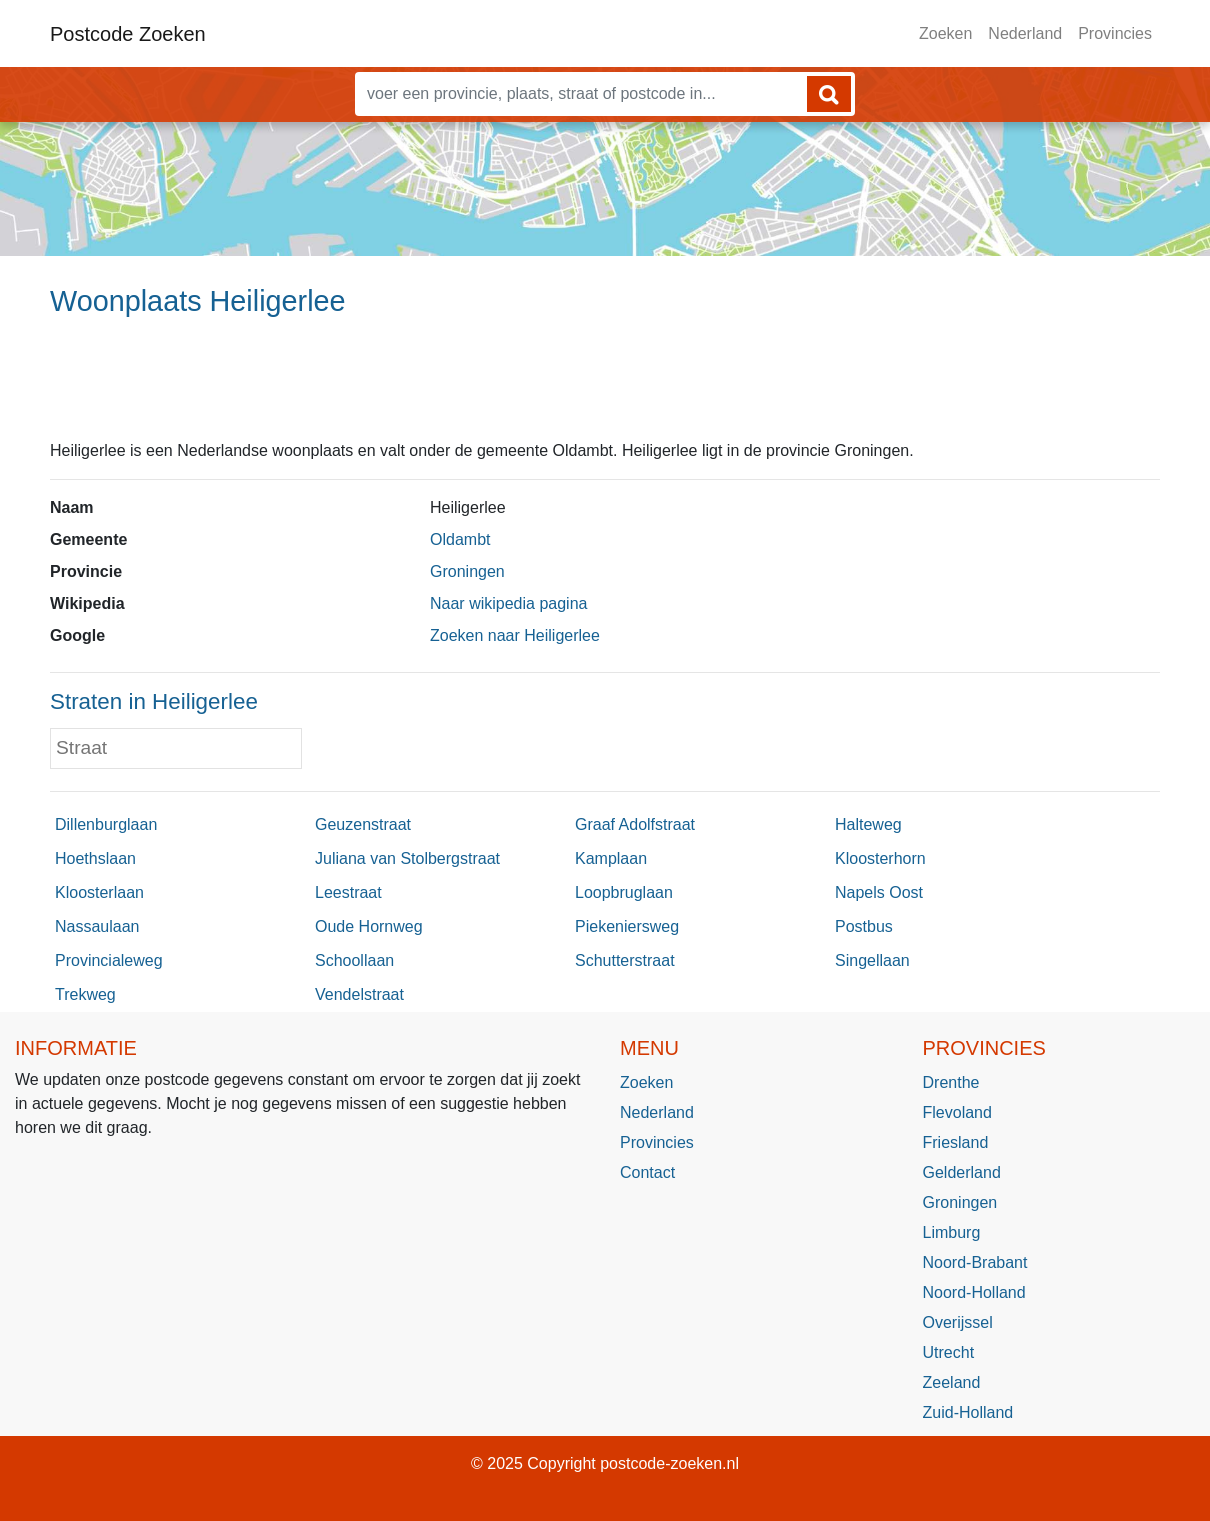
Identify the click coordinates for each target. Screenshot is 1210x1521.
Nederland (1025, 33)
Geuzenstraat (363, 824)
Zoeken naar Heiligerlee (515, 635)
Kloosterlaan (99, 892)
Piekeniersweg (627, 926)
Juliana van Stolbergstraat (407, 858)
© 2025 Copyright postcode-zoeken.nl (605, 1463)
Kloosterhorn (880, 858)
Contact (647, 1172)
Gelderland (962, 1172)
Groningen (467, 571)
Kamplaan (611, 858)
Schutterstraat (625, 960)
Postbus (864, 926)
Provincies (1115, 33)
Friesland (956, 1142)
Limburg (952, 1232)
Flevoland (957, 1112)
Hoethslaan (95, 858)
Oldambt (460, 539)
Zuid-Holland (968, 1412)
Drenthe (951, 1082)
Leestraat (348, 892)
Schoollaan (354, 960)
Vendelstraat (359, 994)
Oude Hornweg (369, 926)
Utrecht (949, 1352)
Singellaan (872, 960)
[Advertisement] (605, 387)
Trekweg (85, 994)
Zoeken (945, 33)
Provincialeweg (109, 960)
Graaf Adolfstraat (635, 824)
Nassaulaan (97, 926)
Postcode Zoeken (128, 34)
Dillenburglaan (106, 824)
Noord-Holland (974, 1292)
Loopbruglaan (624, 892)
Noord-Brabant (975, 1262)
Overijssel (958, 1322)
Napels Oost (879, 892)
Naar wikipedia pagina (508, 603)
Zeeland (952, 1382)
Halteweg (868, 824)
